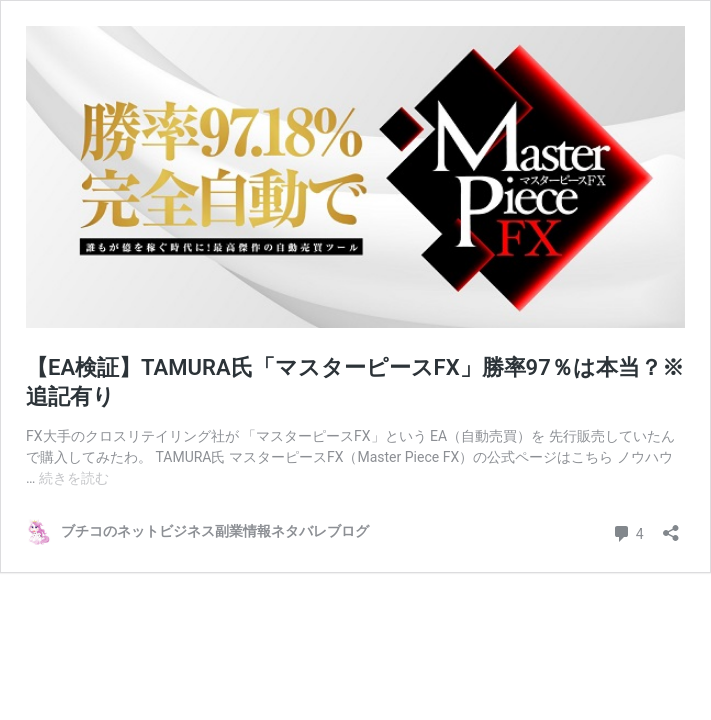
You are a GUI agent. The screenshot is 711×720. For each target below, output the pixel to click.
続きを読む (74, 478)
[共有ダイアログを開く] (671, 526)
